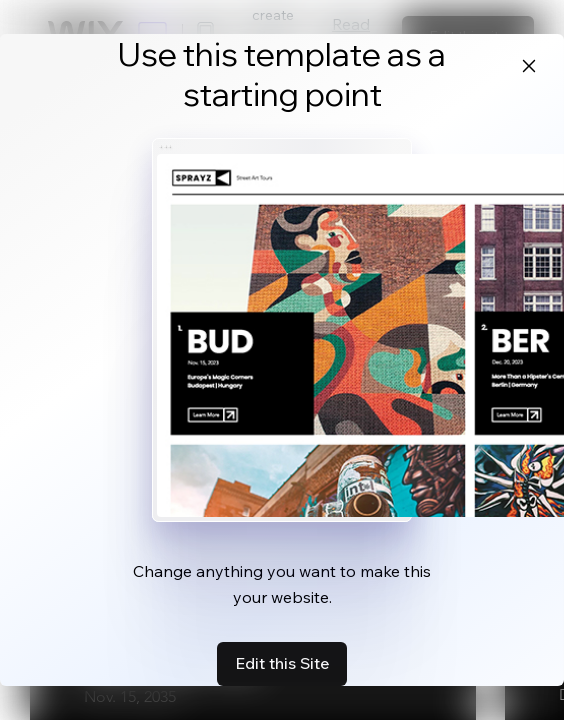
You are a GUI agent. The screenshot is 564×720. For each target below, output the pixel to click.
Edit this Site (282, 663)
